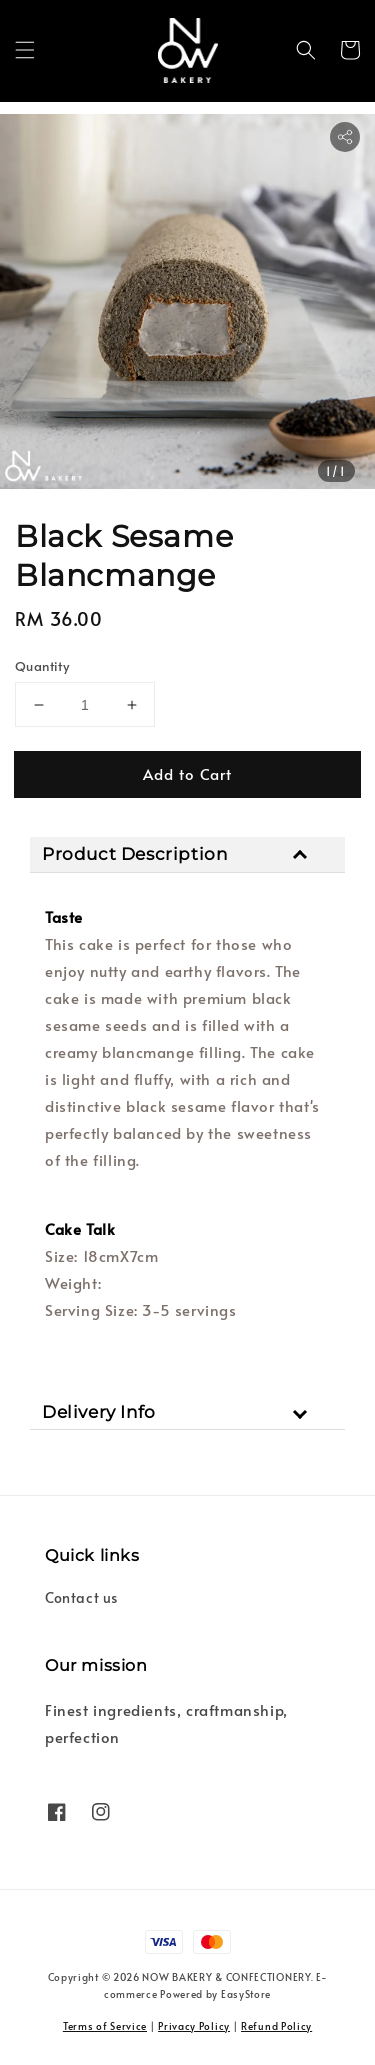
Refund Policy (276, 2026)
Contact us (81, 1597)
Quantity (42, 666)
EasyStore (246, 1994)
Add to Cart (187, 773)
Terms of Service (105, 2026)
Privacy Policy (194, 2026)
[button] (25, 50)
